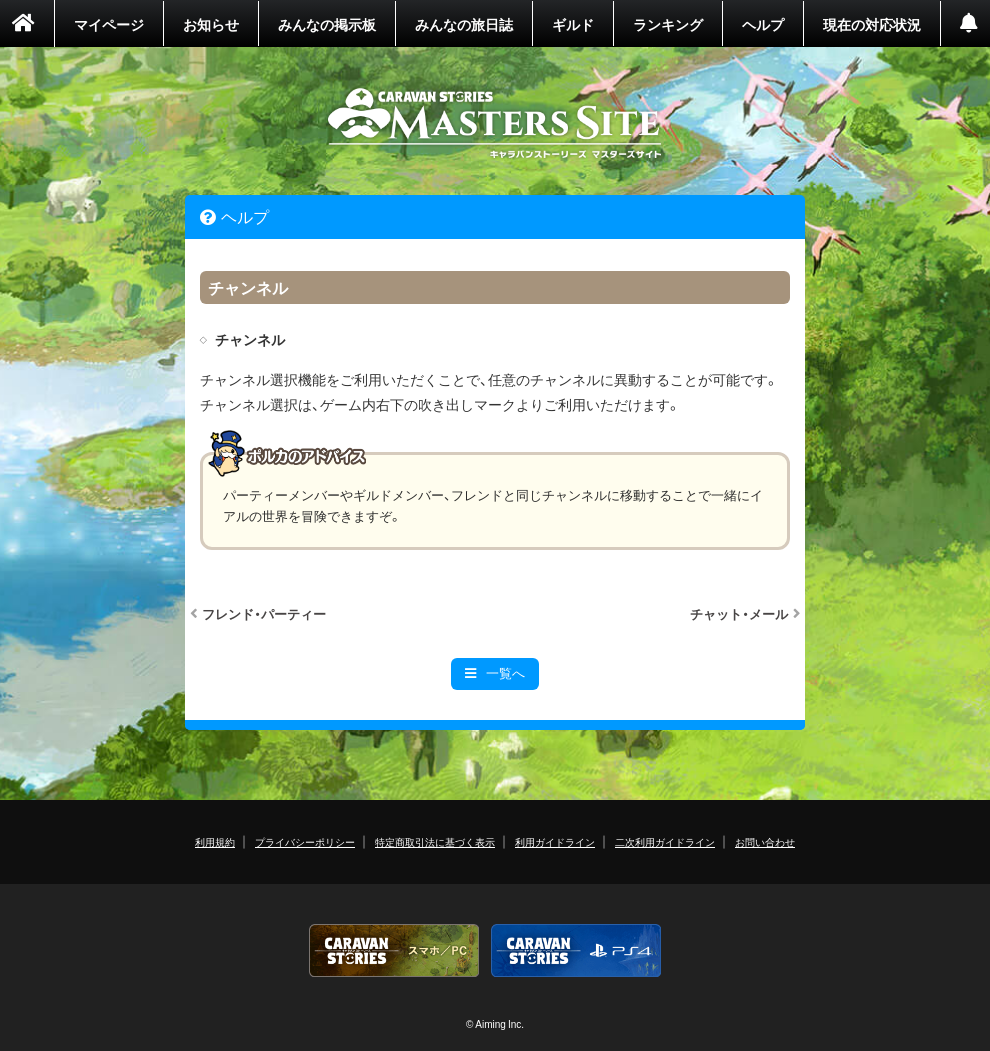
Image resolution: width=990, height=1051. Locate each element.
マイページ (109, 24)
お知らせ (211, 24)
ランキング (668, 24)
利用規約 (215, 841)
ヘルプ (763, 24)
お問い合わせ (765, 841)
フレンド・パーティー (264, 614)
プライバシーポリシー (305, 841)
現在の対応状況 (872, 24)
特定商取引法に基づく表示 (435, 841)
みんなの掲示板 (327, 24)
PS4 (576, 950)
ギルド (573, 24)
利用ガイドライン (555, 841)
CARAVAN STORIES (495, 123)
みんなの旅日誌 (464, 24)
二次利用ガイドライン (665, 841)
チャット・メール (739, 614)
